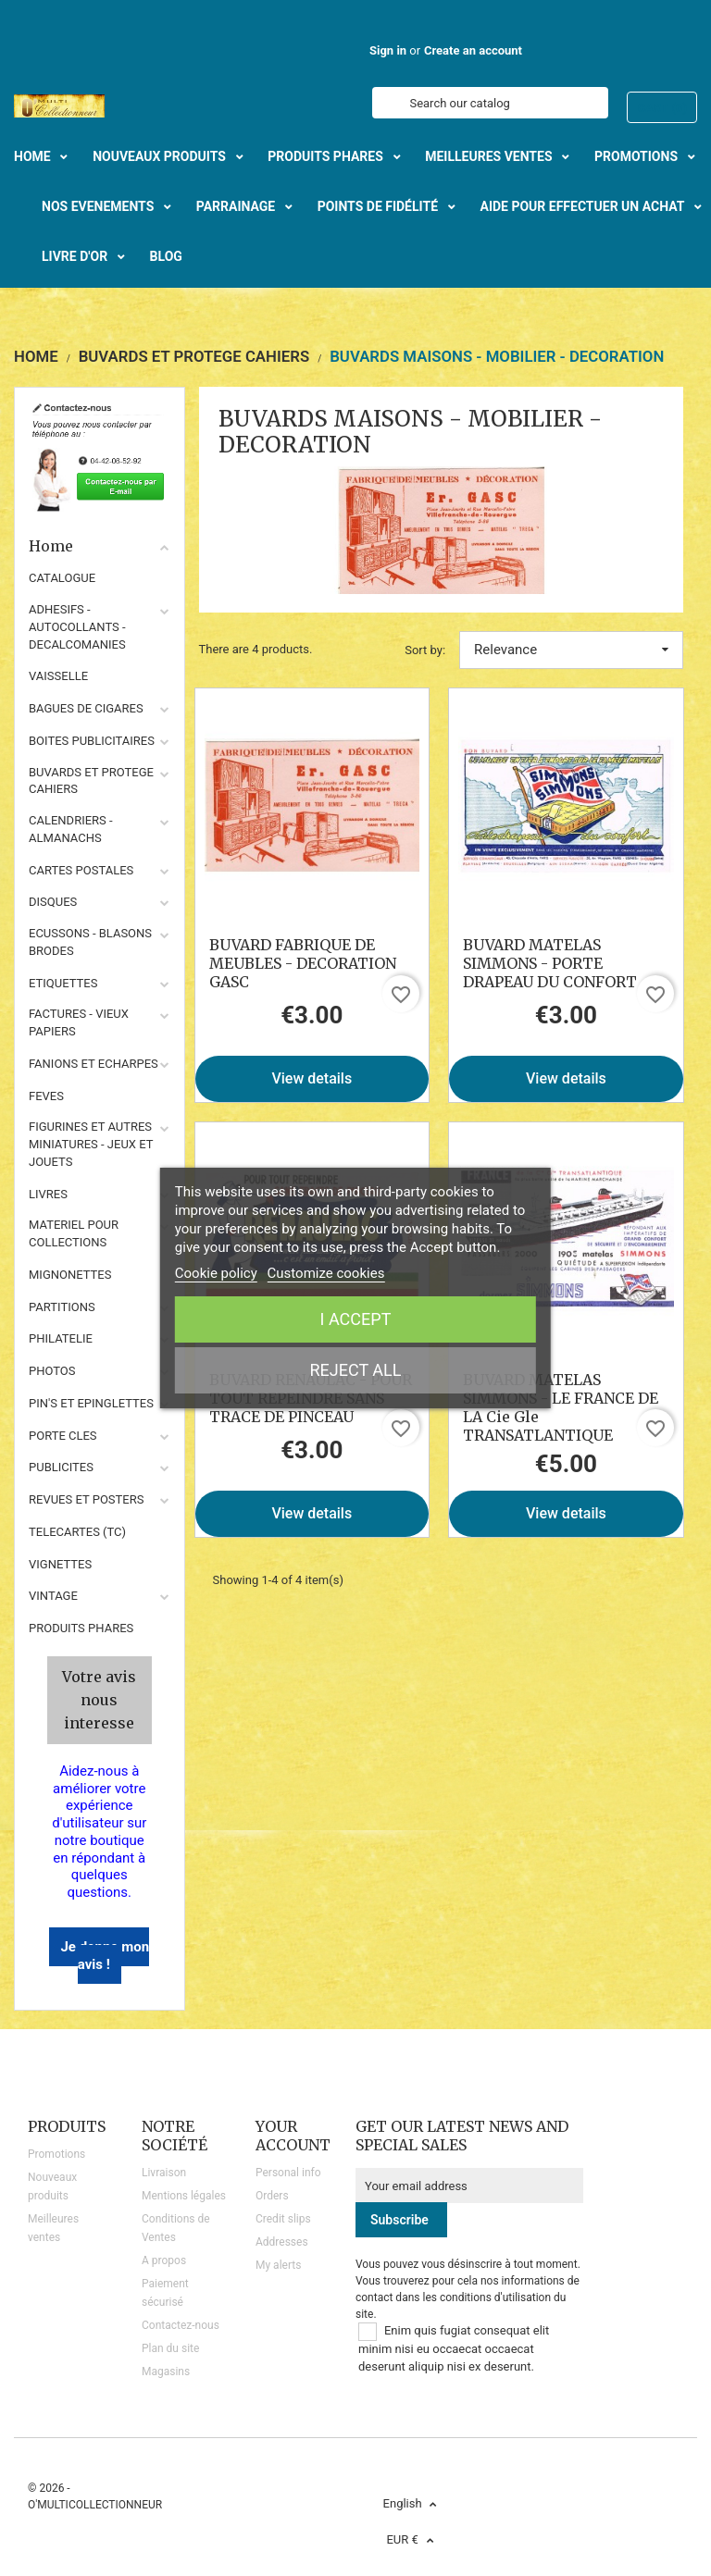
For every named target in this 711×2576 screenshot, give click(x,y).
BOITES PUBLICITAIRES (92, 741)
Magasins (166, 2371)
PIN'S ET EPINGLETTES (91, 1403)
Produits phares (81, 1628)
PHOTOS (52, 1371)
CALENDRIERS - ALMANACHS (71, 829)
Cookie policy (216, 1273)
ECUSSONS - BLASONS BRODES (90, 942)
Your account (293, 2135)
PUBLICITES (61, 1467)
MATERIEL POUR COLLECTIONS (73, 1233)
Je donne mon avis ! (104, 1955)
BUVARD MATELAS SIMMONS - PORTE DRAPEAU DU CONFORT (550, 963)
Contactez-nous (180, 2325)
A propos (164, 2260)
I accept (356, 1319)
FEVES (46, 1096)
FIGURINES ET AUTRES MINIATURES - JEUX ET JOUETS (91, 1144)
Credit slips (283, 2218)
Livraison (164, 2172)
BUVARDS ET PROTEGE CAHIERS (91, 781)
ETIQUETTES (63, 983)
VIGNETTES (60, 1564)
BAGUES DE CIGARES (86, 708)
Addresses (282, 2241)
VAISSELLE (58, 676)
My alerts (278, 2265)
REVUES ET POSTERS (86, 1499)
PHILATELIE (61, 1338)
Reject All (356, 1370)
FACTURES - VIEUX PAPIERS (79, 1022)
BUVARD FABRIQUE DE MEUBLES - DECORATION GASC (302, 963)
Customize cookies (326, 1273)
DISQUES (53, 902)
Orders (272, 2195)
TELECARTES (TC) (77, 1532)
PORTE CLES (63, 1436)
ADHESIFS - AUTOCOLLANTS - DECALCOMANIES (77, 626)
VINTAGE (53, 1596)
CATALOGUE (62, 578)
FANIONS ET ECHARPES (93, 1064)
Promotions (56, 2154)
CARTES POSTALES (81, 870)
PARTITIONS (62, 1307)
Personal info (288, 2172)
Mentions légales (184, 2195)
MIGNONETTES (70, 1275)
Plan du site (170, 2348)
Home (99, 546)
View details (311, 1078)
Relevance (571, 649)
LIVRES (48, 1194)
